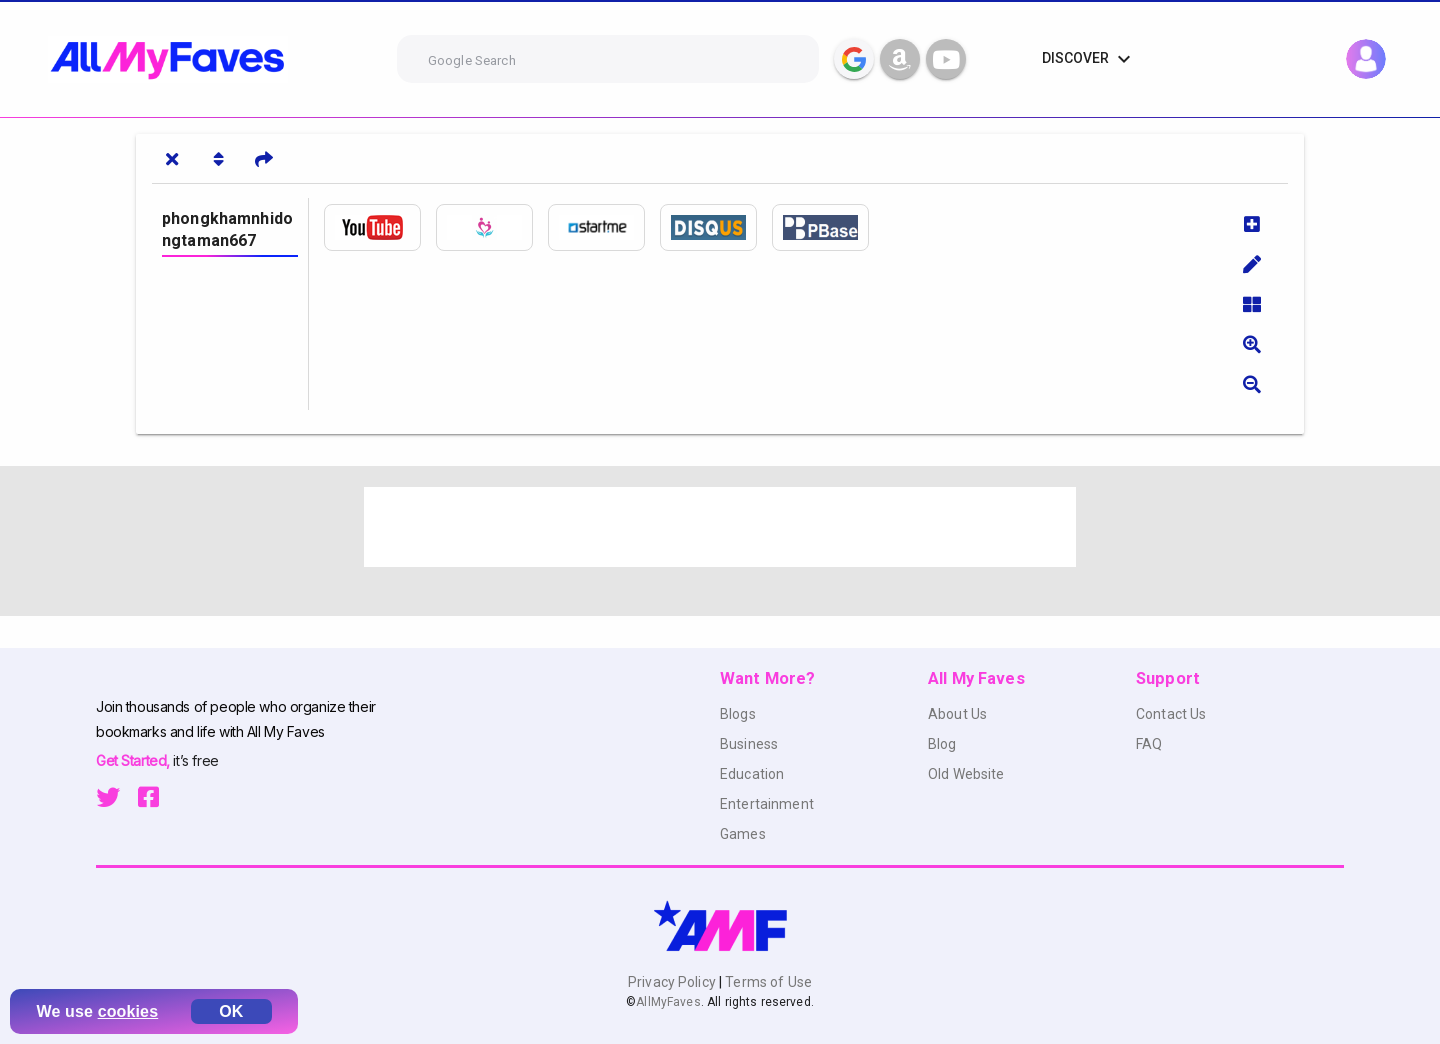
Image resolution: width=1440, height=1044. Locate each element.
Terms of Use (767, 982)
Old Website (966, 774)
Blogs (738, 714)
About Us (957, 714)
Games (743, 834)
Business (749, 744)
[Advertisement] (720, 527)
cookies (128, 1011)
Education (752, 774)
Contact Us (1171, 714)
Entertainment (767, 804)
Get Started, (134, 760)
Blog (942, 744)
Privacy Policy (673, 982)
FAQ (1149, 744)
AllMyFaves (668, 1002)
